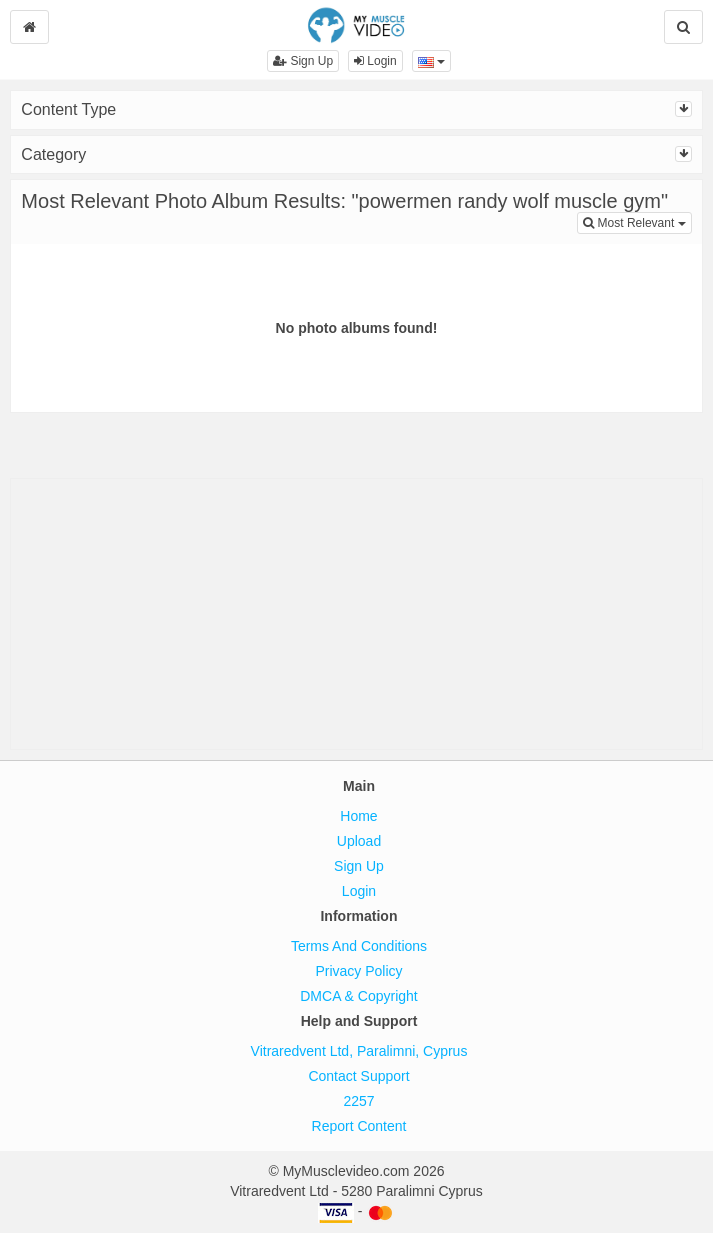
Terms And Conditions (359, 946)
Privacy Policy (358, 971)
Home (358, 816)
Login (375, 61)
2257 (358, 1101)
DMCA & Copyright (358, 996)
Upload (359, 841)
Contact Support (358, 1076)
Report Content (359, 1126)
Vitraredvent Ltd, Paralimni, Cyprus (359, 1051)
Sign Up (303, 61)
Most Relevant (637, 221)
